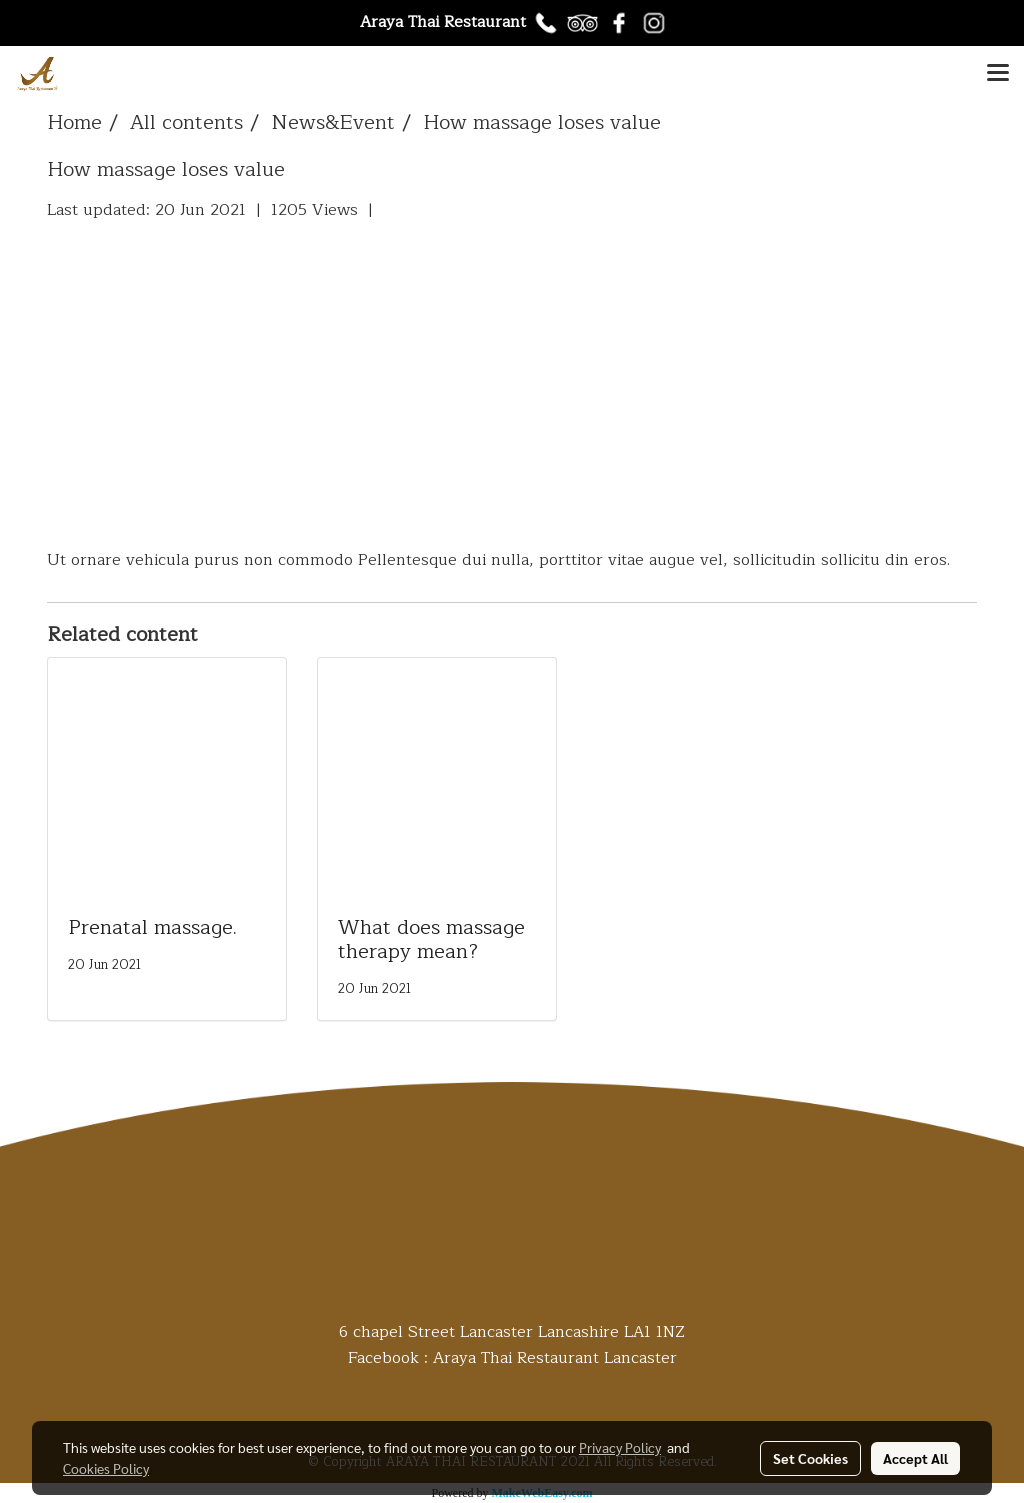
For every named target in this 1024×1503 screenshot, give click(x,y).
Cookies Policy (106, 1468)
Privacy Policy (620, 1447)
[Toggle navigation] (998, 74)
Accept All (915, 1458)
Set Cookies (810, 1458)
